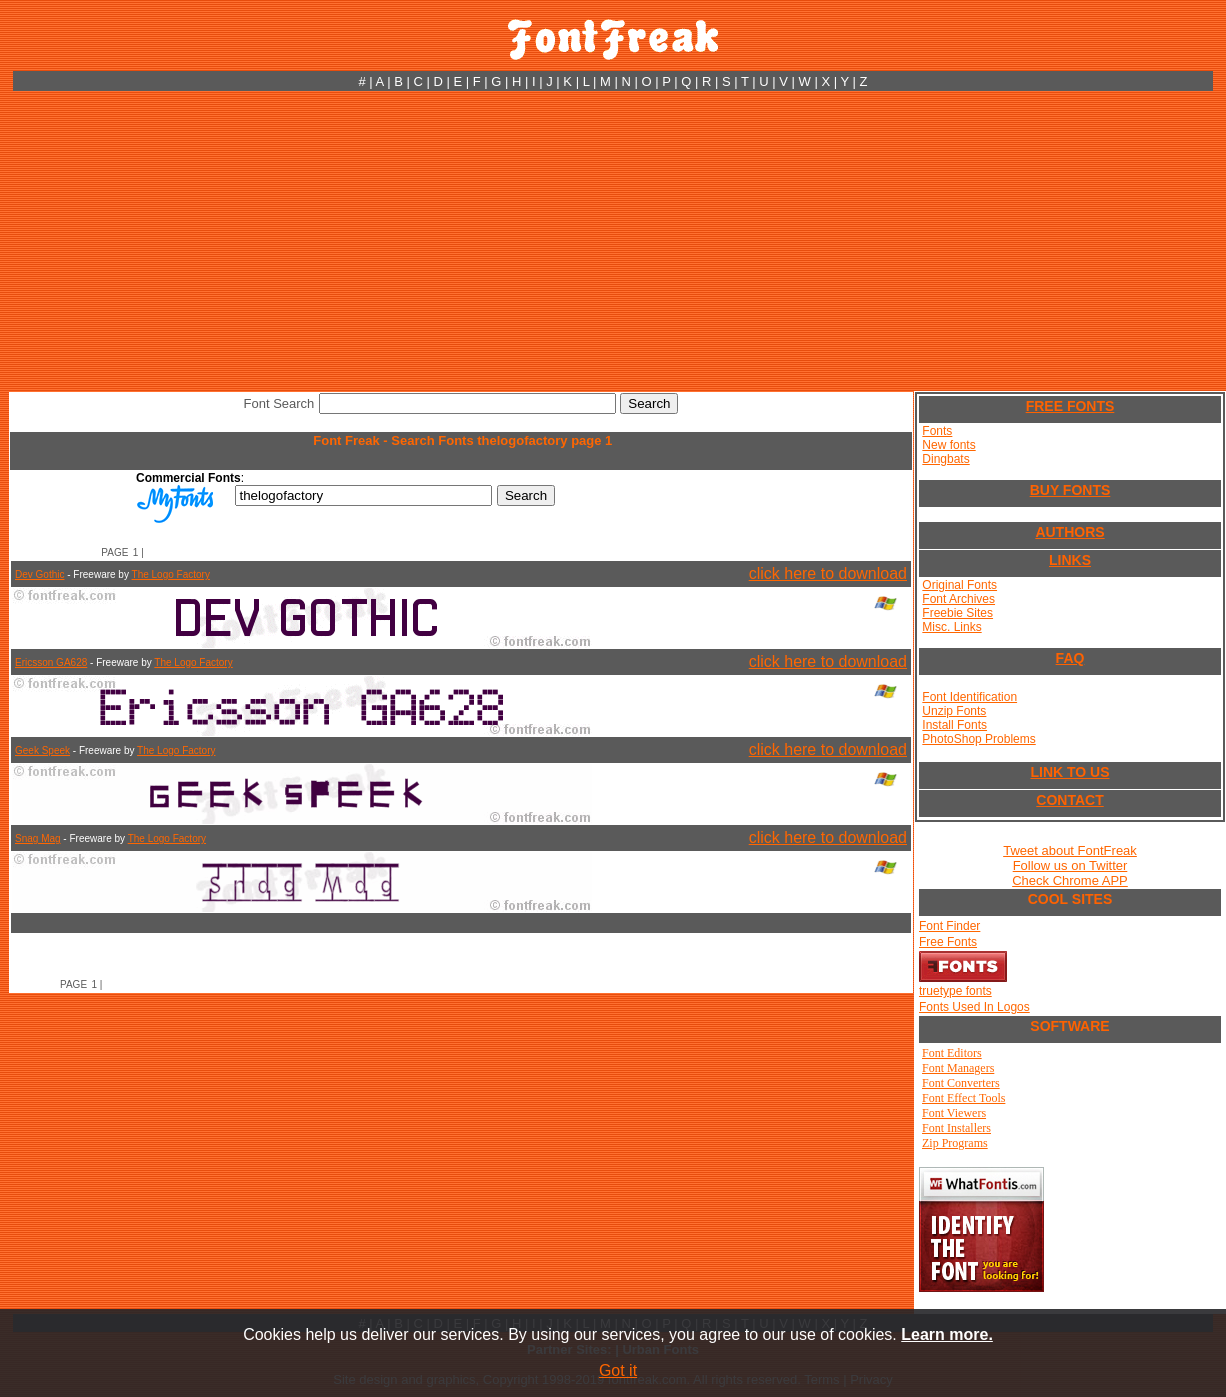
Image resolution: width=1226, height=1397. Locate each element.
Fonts (937, 431)
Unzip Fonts (954, 711)
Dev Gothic (39, 574)
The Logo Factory (171, 574)
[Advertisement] (613, 241)
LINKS (1070, 560)
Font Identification (969, 697)
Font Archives (958, 599)
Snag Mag (38, 838)
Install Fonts (954, 725)
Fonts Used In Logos (974, 1007)
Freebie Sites (957, 613)
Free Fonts (948, 942)
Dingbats (945, 459)
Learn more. (947, 1334)
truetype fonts (955, 991)
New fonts (948, 445)
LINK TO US (1069, 772)
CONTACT (1069, 800)
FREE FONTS (1070, 406)
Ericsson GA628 (51, 662)
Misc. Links (951, 627)
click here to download (828, 573)
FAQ (1070, 658)
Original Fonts (959, 585)
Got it (618, 1370)
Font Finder (949, 926)
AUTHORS (1069, 532)
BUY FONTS (1070, 490)
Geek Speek (42, 750)
